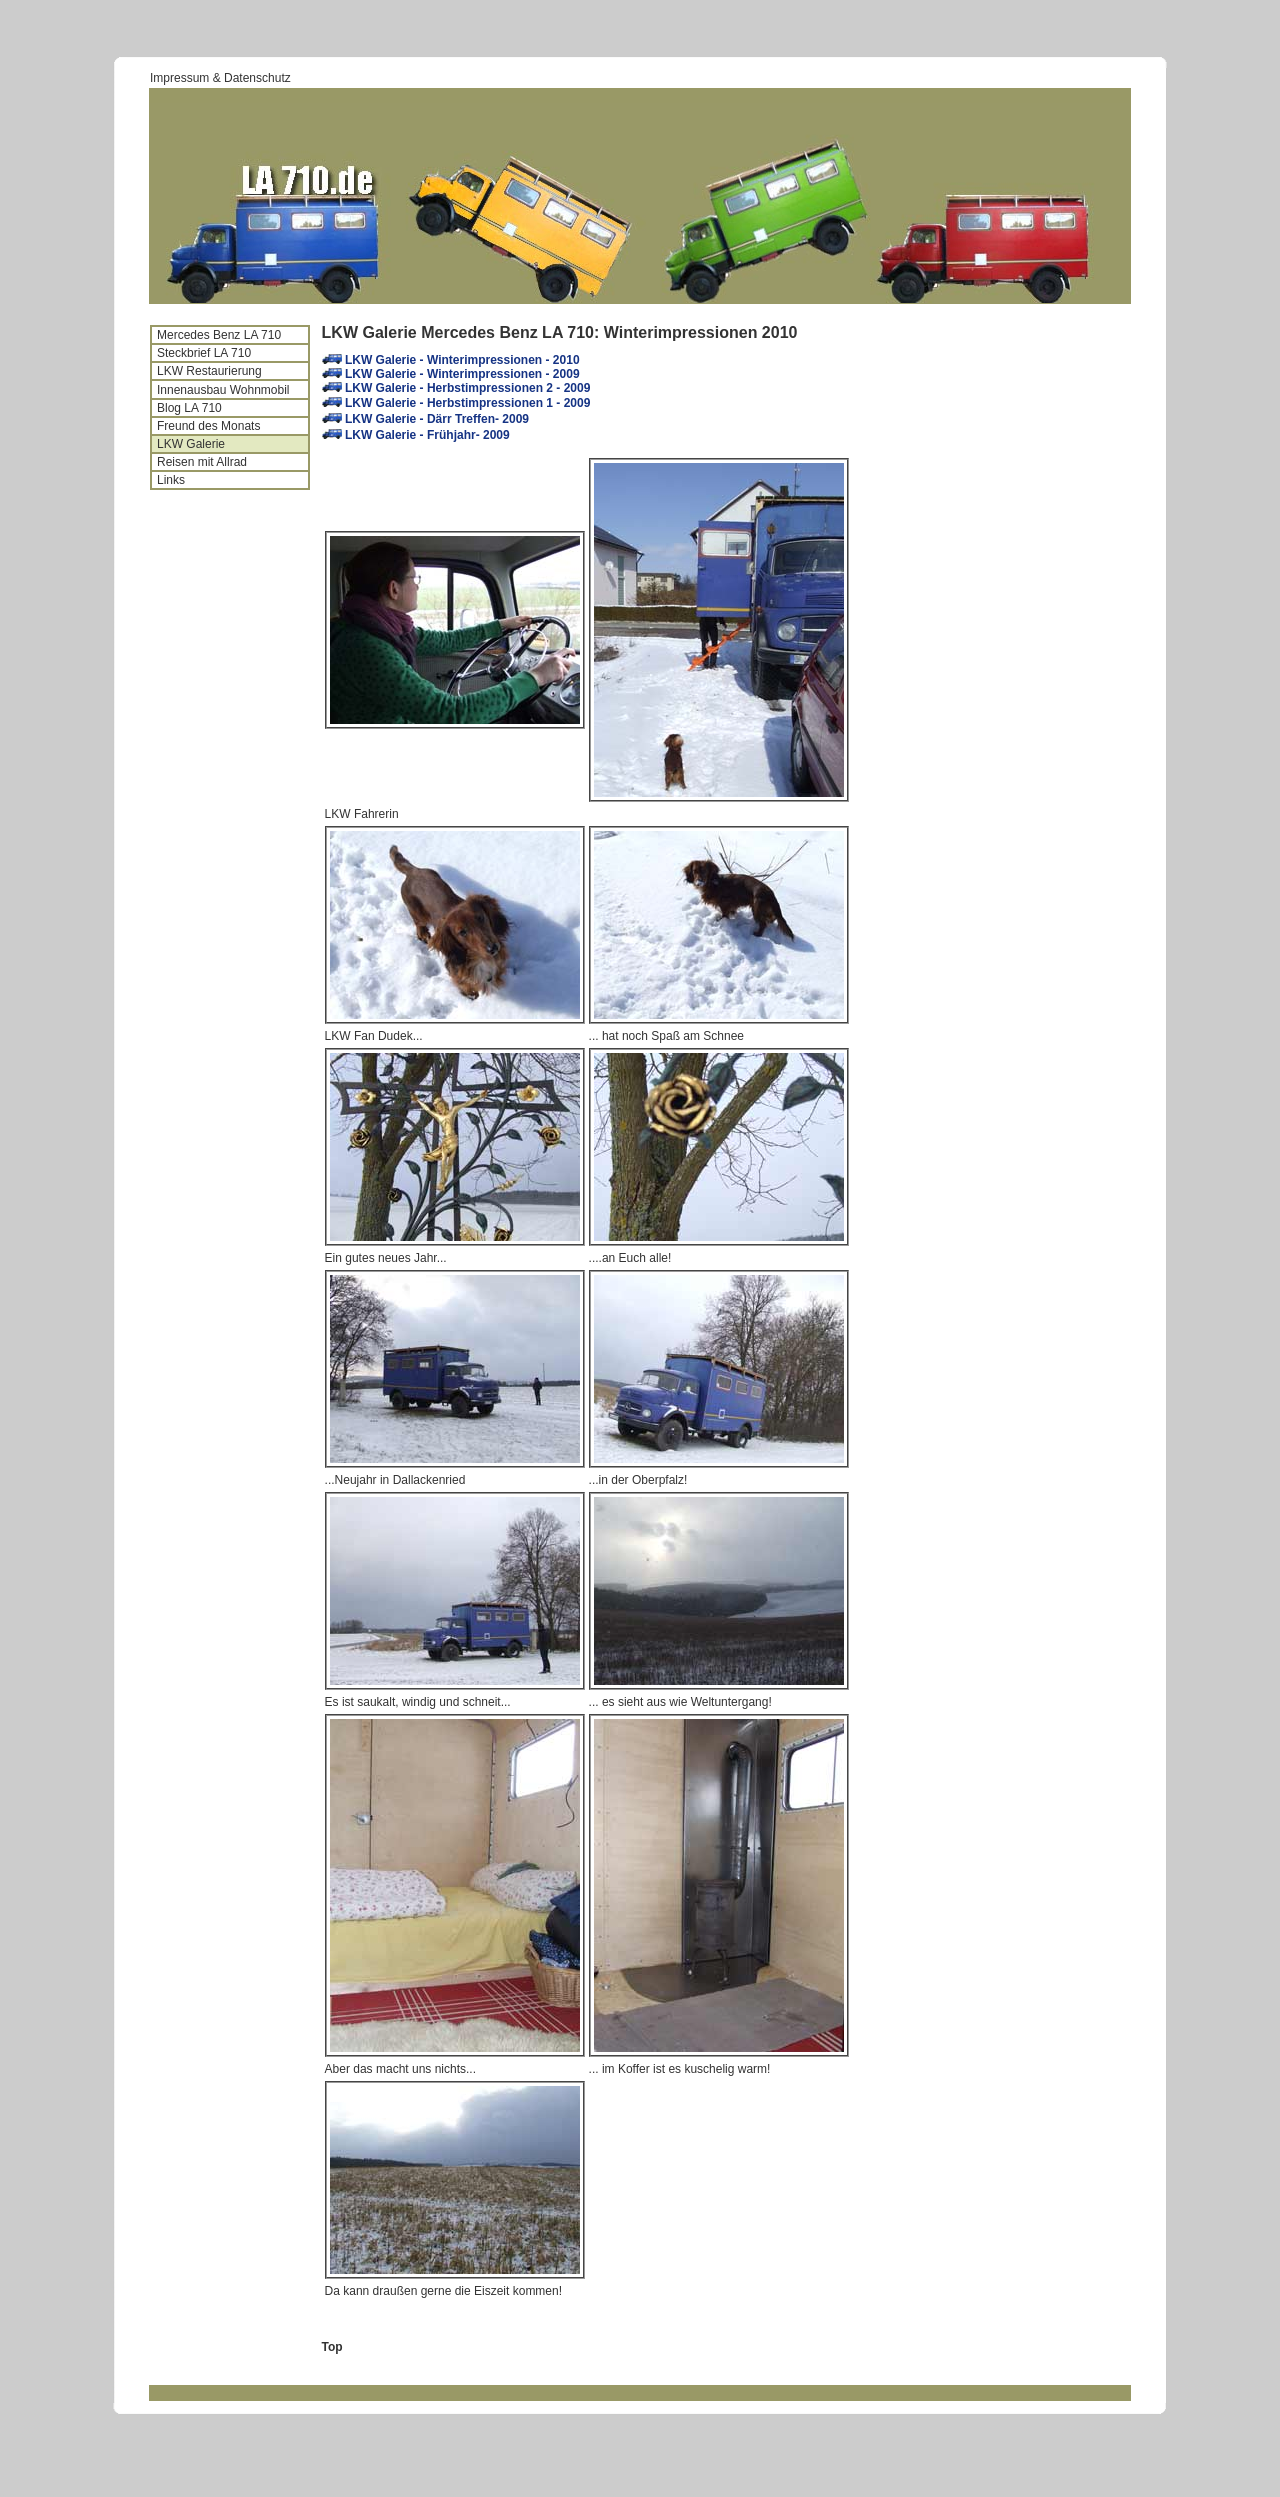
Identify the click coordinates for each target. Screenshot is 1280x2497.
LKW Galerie (191, 444)
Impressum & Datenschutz (220, 78)
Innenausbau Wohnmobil (223, 390)
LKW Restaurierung (209, 371)
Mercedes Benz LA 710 (219, 335)
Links (171, 480)
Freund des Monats (208, 426)
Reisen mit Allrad (202, 462)
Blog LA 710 (189, 408)
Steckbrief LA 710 (204, 353)
